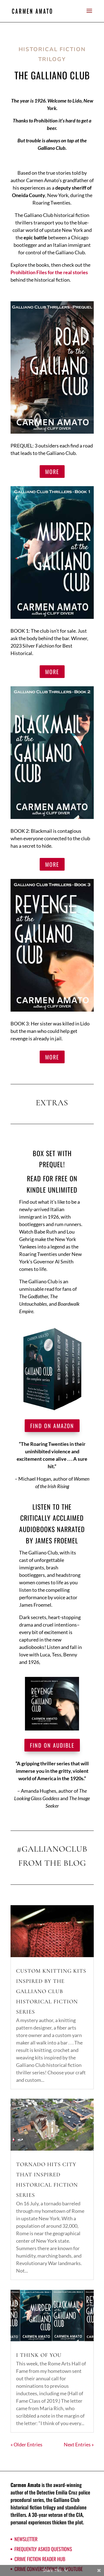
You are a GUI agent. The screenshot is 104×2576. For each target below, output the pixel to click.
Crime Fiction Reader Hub (39, 2558)
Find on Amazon (52, 1425)
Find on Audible (52, 1745)
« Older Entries (26, 2444)
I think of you (39, 2355)
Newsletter (25, 2539)
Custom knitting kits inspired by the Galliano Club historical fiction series (51, 1991)
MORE (52, 471)
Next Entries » (79, 2444)
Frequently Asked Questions (43, 2549)
